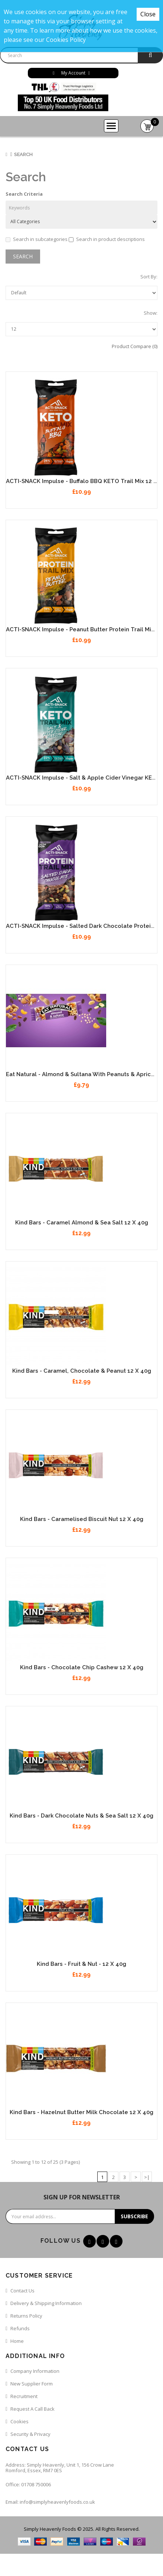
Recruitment (24, 2396)
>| (147, 2177)
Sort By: (148, 276)
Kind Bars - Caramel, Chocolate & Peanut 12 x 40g (81, 1371)
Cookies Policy (66, 40)
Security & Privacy (30, 2434)
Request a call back (32, 2408)
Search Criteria (24, 194)
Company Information (34, 2371)
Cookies (19, 2421)
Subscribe (134, 2216)
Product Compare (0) (134, 346)
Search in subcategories (37, 239)
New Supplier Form (31, 2383)
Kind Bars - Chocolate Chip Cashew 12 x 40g (81, 1667)
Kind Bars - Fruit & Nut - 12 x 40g (81, 1964)
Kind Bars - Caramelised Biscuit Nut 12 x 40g (81, 1519)
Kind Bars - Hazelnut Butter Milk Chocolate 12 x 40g (81, 2112)
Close (148, 14)
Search (23, 154)
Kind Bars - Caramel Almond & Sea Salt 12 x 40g (81, 1222)
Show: (150, 313)
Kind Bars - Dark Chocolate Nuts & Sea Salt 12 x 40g (81, 1815)
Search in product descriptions (107, 239)
